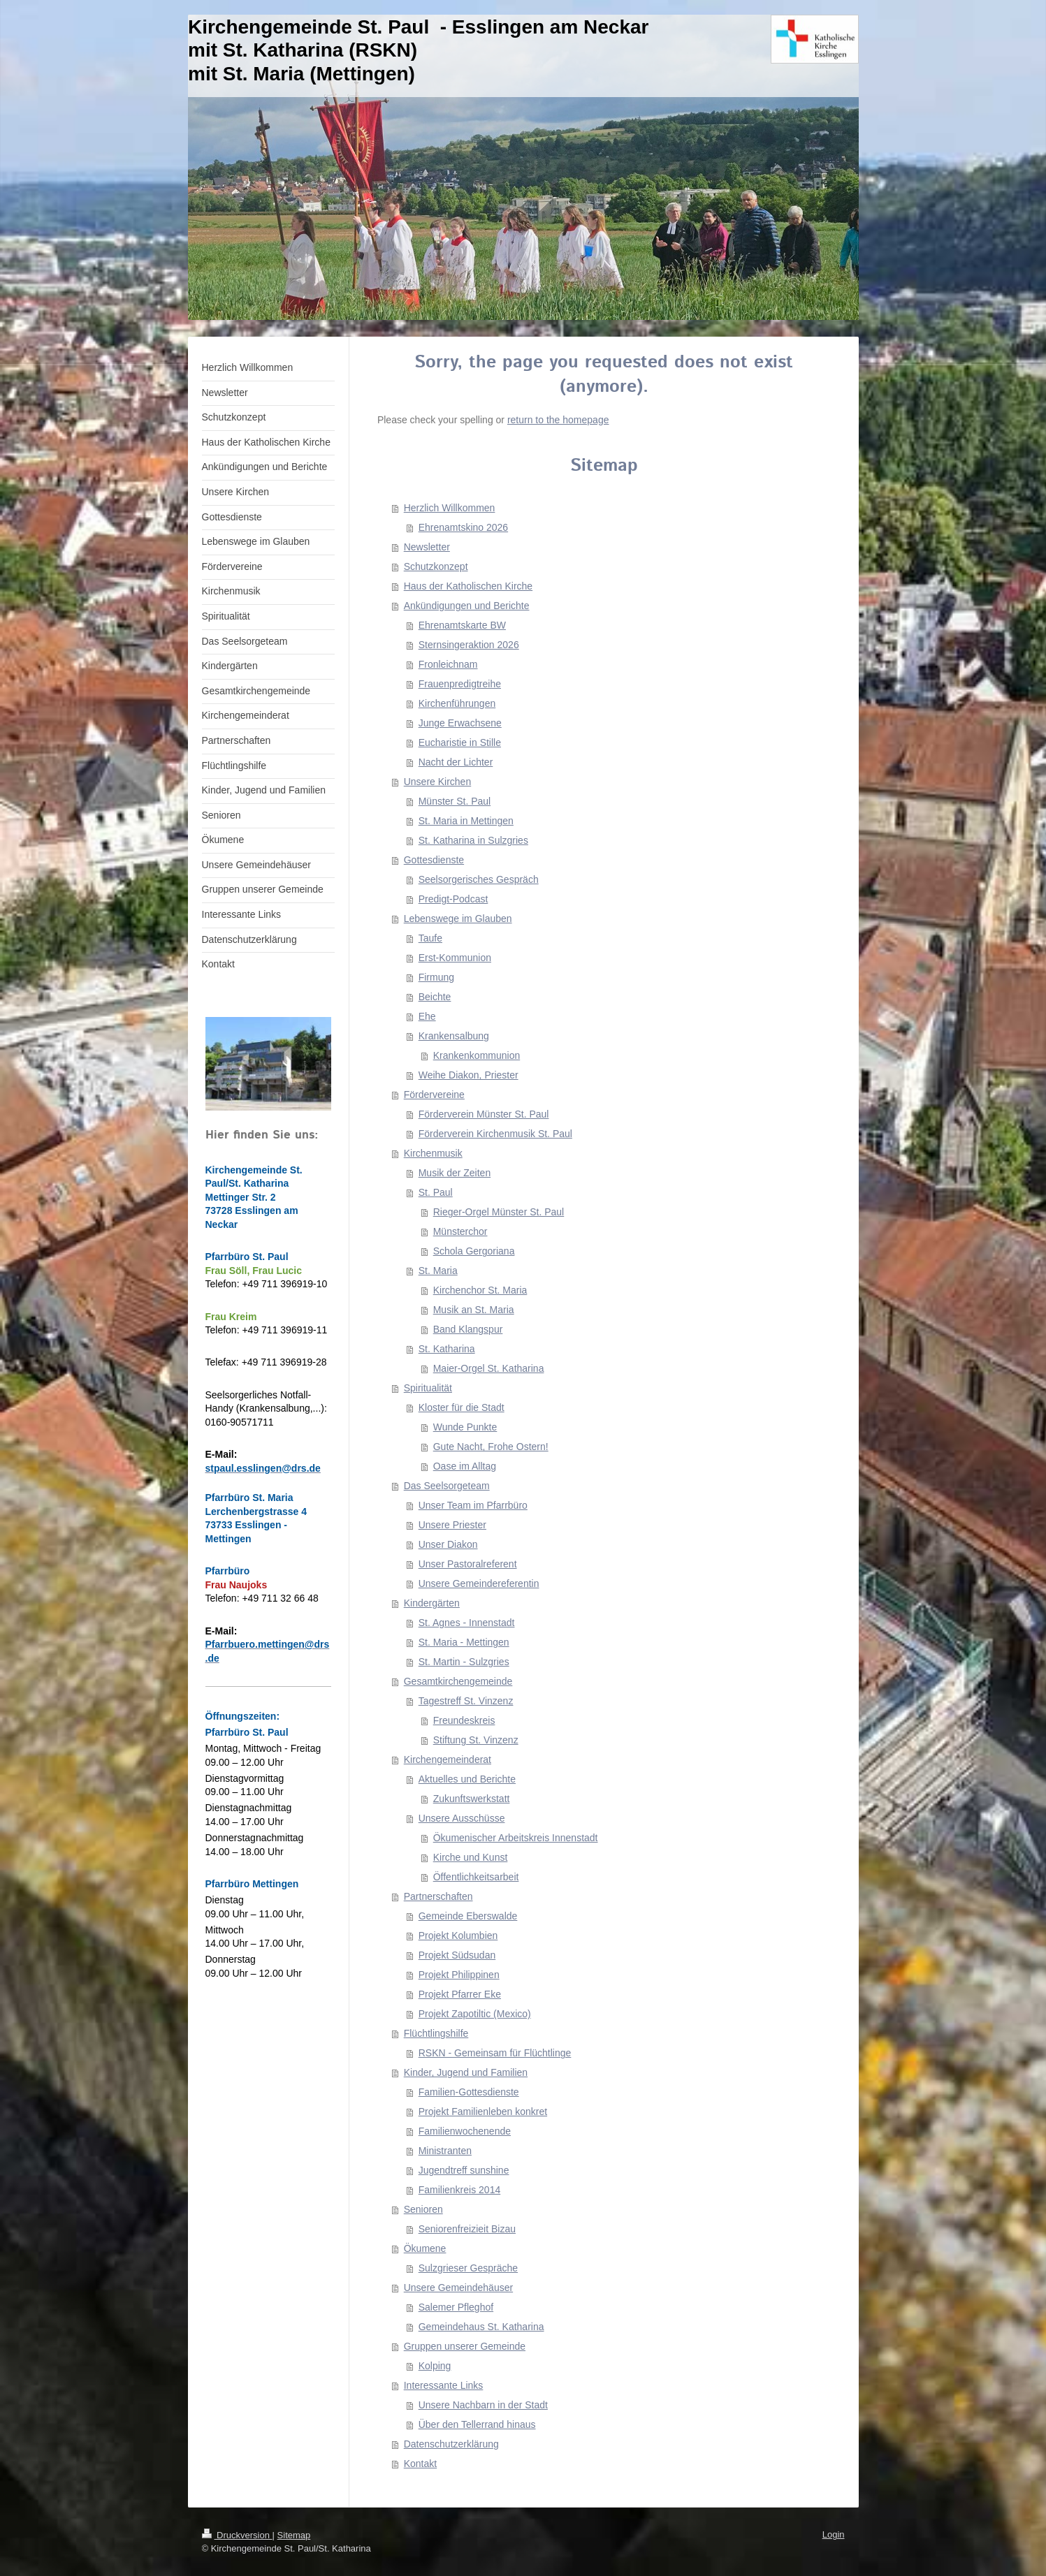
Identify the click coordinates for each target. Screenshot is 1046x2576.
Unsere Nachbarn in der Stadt (483, 2404)
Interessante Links (444, 2385)
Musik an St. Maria (473, 1309)
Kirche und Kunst (470, 1857)
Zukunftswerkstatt (471, 1798)
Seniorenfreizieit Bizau (467, 2228)
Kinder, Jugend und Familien (466, 2072)
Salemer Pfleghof (456, 2307)
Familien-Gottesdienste (469, 2092)
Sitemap (294, 2535)
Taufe (430, 938)
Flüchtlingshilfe (436, 2033)
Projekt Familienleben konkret (483, 2111)
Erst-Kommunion (455, 957)
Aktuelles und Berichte (467, 1779)
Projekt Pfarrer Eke (460, 1994)
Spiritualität (428, 1387)
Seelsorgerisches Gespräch (479, 879)
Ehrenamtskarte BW (462, 625)
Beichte (435, 996)
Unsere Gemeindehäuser (458, 2287)
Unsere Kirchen (438, 781)
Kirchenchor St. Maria (480, 1290)
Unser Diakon (448, 1544)
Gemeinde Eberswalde (468, 1916)
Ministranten (445, 2150)
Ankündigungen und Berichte (467, 605)
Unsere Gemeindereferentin (479, 1583)
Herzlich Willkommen (449, 507)
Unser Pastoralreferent (468, 1563)
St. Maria (438, 1270)
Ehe (427, 1016)
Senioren (423, 2209)
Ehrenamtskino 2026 (463, 527)
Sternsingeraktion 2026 (469, 644)
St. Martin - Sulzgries (464, 1661)
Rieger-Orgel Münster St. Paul (499, 1211)
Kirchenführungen (457, 703)
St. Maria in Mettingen (466, 820)
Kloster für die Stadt (461, 1407)
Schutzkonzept (436, 566)
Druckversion (237, 2535)
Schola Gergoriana (474, 1251)
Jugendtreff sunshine (464, 2170)
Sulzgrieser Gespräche (468, 2268)
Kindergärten (432, 1603)
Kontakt (420, 2463)
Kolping (435, 2365)
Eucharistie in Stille (460, 742)
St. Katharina (447, 1348)
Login (833, 2534)
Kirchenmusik (433, 1153)
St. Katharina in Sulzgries (473, 840)
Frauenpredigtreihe (460, 683)
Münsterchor (460, 1231)
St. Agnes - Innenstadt (467, 1622)
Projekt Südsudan (457, 1955)
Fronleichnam (448, 664)
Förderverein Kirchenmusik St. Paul (495, 1133)
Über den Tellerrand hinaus (477, 2424)
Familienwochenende (465, 2131)
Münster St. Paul (455, 801)
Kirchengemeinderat (447, 1759)
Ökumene (425, 2248)
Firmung (436, 977)
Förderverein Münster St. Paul (484, 1114)
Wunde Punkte (465, 1427)
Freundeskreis (464, 1720)
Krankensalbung (454, 1035)
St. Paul (436, 1192)
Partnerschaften (438, 1896)
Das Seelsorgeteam (447, 1485)
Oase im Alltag (464, 1466)
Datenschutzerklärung (451, 2444)
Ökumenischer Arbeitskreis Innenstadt (515, 1837)
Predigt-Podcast (453, 899)
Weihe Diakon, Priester (468, 1075)
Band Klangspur (468, 1329)
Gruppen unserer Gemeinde (464, 2346)
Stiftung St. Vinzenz (475, 1740)
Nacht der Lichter (456, 762)
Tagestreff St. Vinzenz (466, 1700)
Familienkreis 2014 (460, 2189)
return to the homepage (558, 419)
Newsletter (427, 546)
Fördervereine (434, 1094)
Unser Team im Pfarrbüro (473, 1505)
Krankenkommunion (477, 1055)
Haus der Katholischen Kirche (468, 586)
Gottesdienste (434, 859)
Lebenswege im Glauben (458, 918)
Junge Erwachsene (460, 723)
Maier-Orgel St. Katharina (488, 1368)
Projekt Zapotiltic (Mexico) (475, 2013)
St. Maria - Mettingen (464, 1642)
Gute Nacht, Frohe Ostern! (491, 1446)
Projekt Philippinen (459, 1974)
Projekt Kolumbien (458, 1935)
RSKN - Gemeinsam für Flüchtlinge (495, 2052)
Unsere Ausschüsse (462, 1818)
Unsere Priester (452, 1524)
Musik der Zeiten (455, 1172)
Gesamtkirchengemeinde (458, 1681)
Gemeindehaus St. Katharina (481, 2326)
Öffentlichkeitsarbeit (476, 1876)
